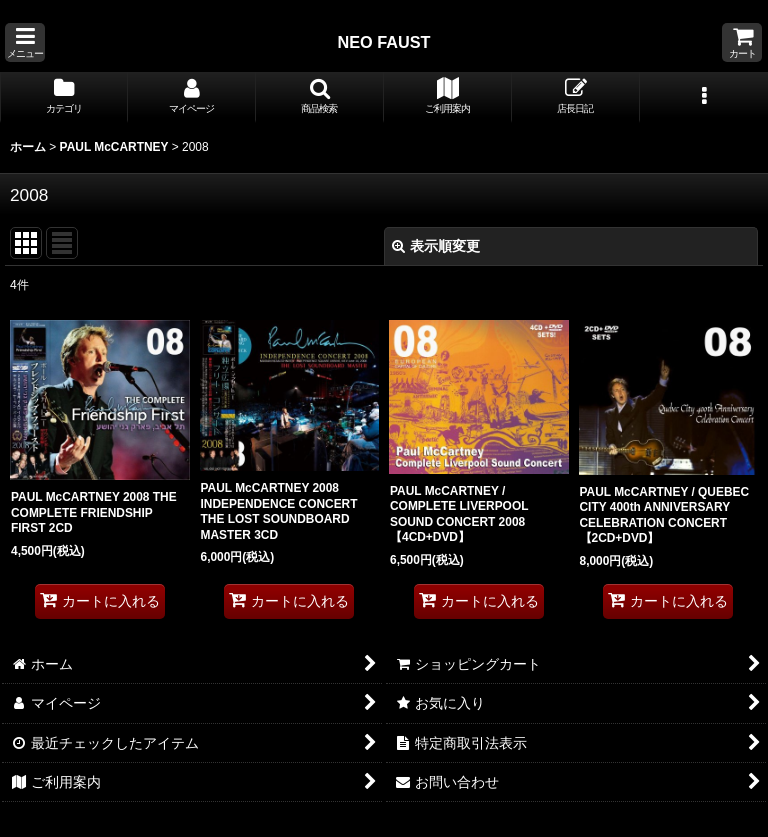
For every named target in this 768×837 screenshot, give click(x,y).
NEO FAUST (383, 42)
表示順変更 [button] (436, 246)
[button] (25, 42)
